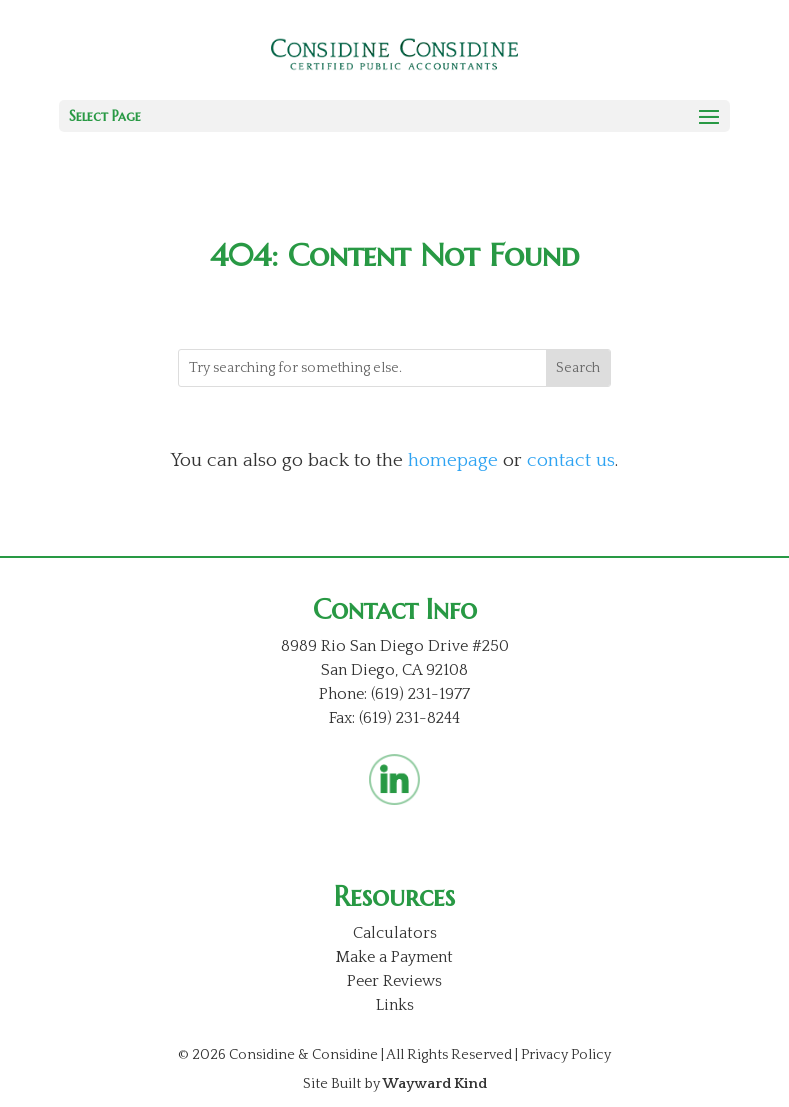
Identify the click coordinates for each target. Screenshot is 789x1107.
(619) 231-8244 (409, 718)
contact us (571, 460)
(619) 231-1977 (420, 694)
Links (395, 1005)
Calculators (395, 933)
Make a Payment (394, 957)
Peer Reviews (394, 981)
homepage (453, 460)
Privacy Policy (566, 1055)
